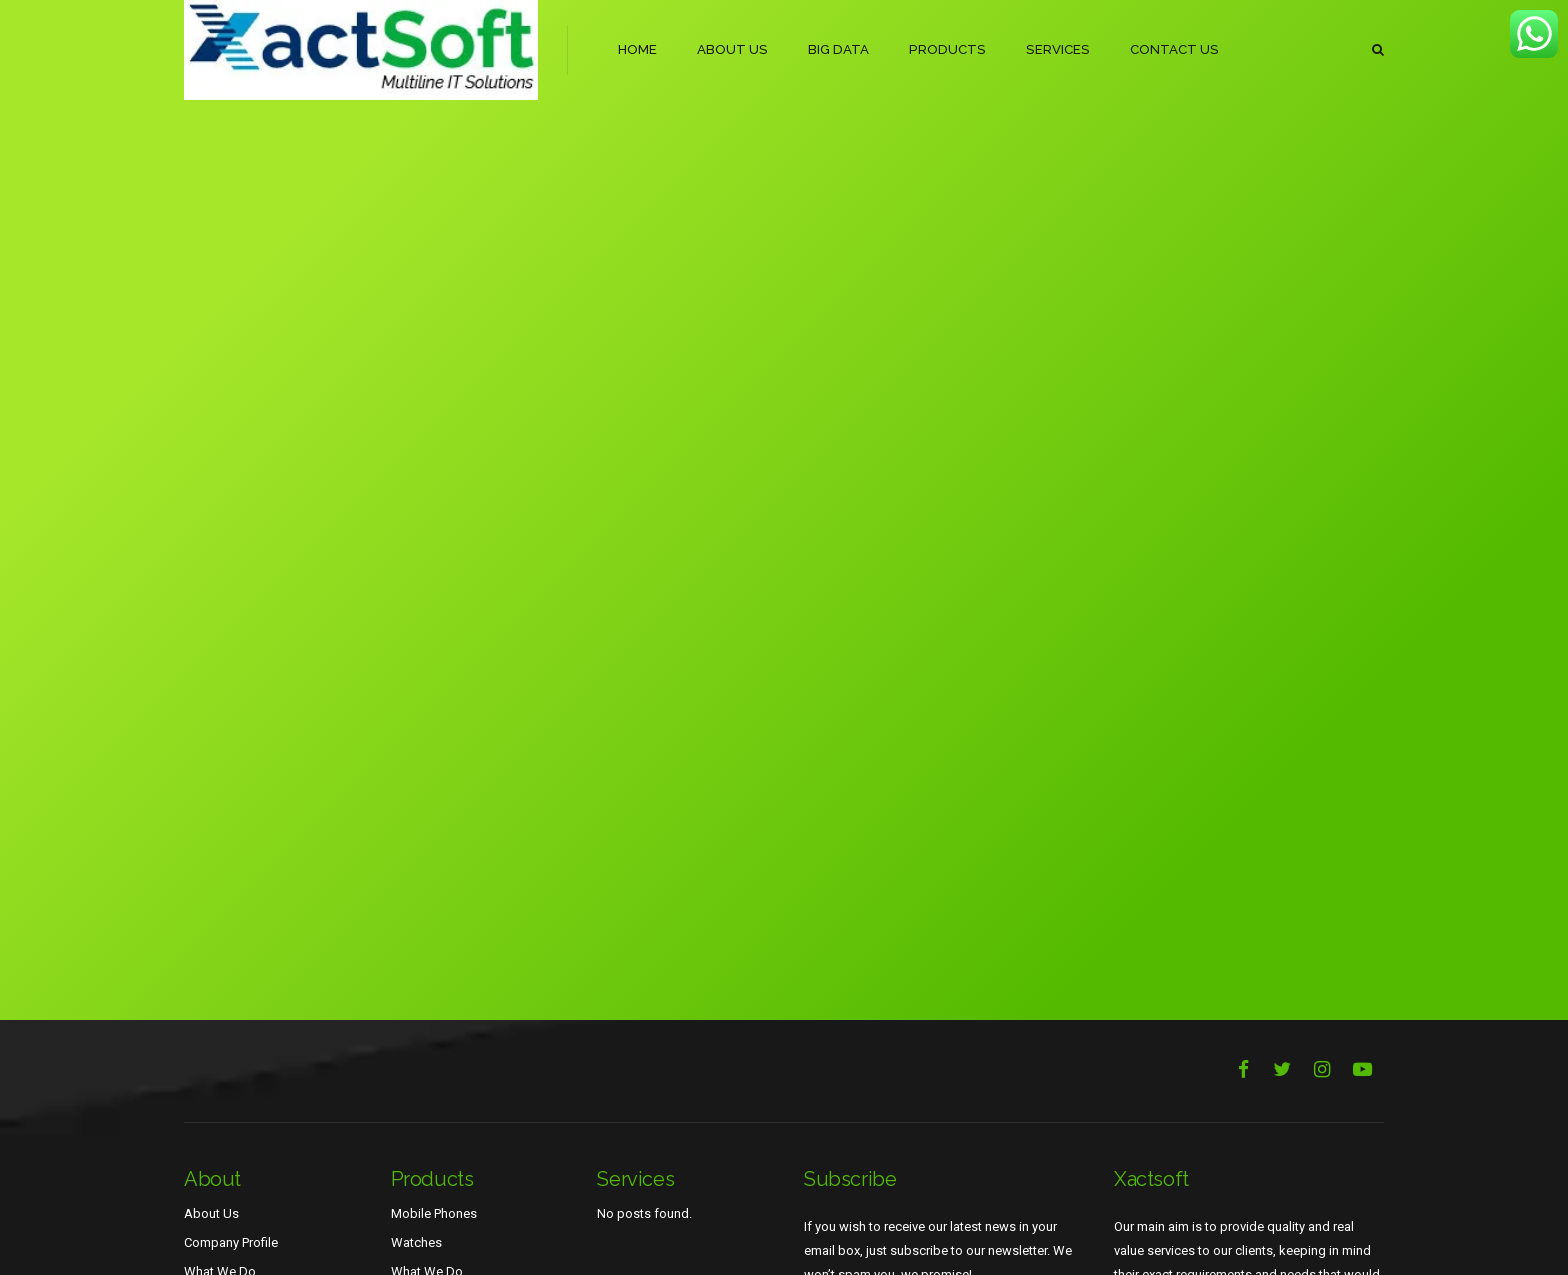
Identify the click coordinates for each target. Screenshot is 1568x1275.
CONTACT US (1166, 49)
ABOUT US (732, 49)
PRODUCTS (943, 49)
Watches (416, 1242)
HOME (637, 49)
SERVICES (1051, 49)
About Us (211, 1213)
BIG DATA (837, 49)
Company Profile (231, 1242)
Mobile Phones (434, 1213)
